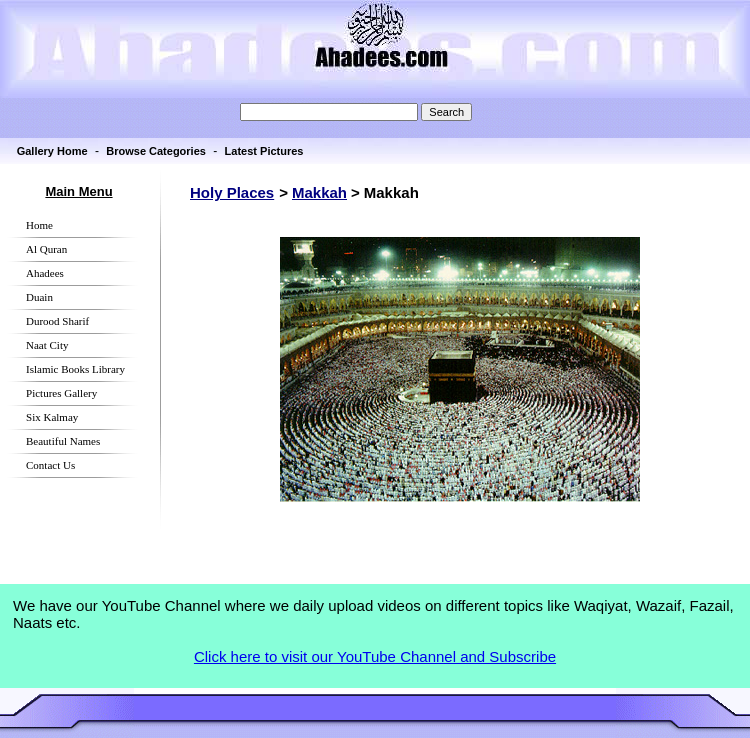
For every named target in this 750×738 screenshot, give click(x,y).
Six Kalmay (52, 417)
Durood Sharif (57, 321)
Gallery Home (52, 151)
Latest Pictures (264, 151)
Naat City (47, 345)
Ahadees (45, 273)
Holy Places (232, 192)
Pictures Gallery (61, 393)
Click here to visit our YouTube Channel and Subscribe (375, 656)
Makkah (319, 192)
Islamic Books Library (75, 369)
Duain (39, 297)
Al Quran (46, 249)
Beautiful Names (63, 441)
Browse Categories (156, 151)
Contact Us (50, 465)
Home (39, 225)
